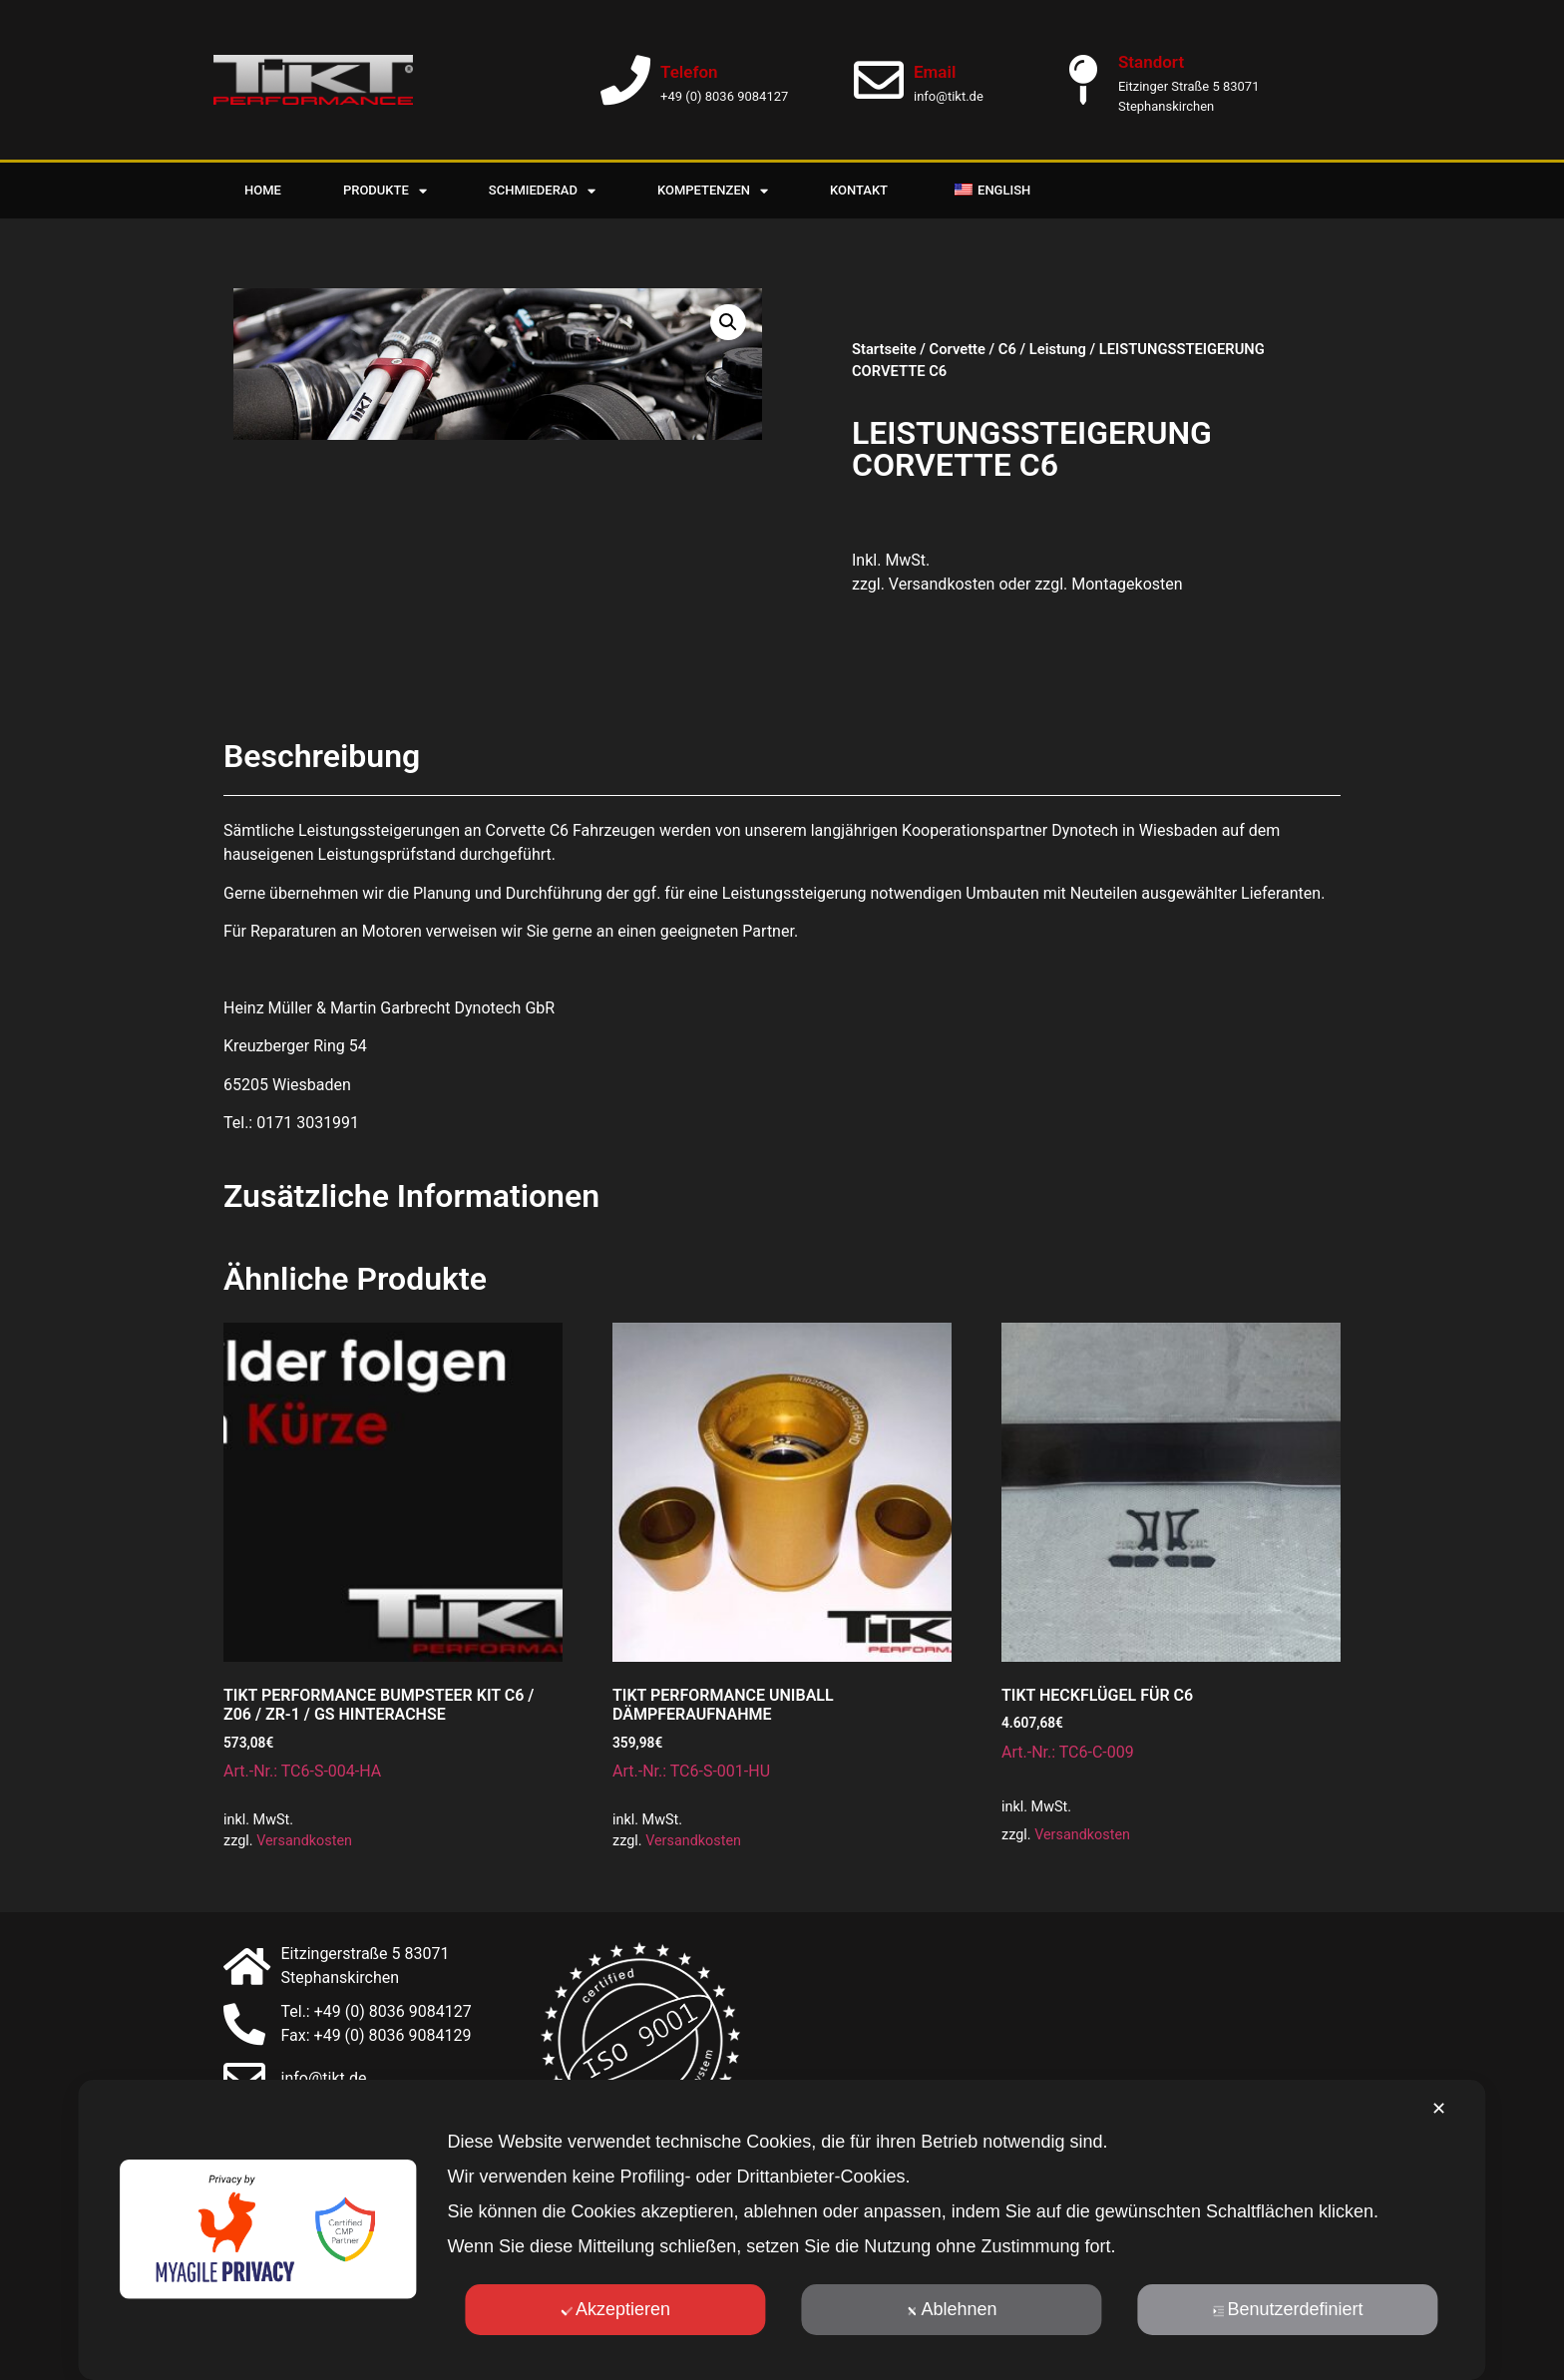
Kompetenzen (712, 191)
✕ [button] (1438, 2109)
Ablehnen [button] (951, 2309)
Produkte (385, 191)
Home (262, 190)
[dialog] (781, 2230)
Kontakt (859, 190)
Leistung (1057, 349)
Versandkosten (304, 1840)
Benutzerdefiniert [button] (1288, 2309)
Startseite (884, 349)
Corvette (957, 349)
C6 (1007, 349)
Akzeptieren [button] (615, 2309)
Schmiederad (542, 191)
